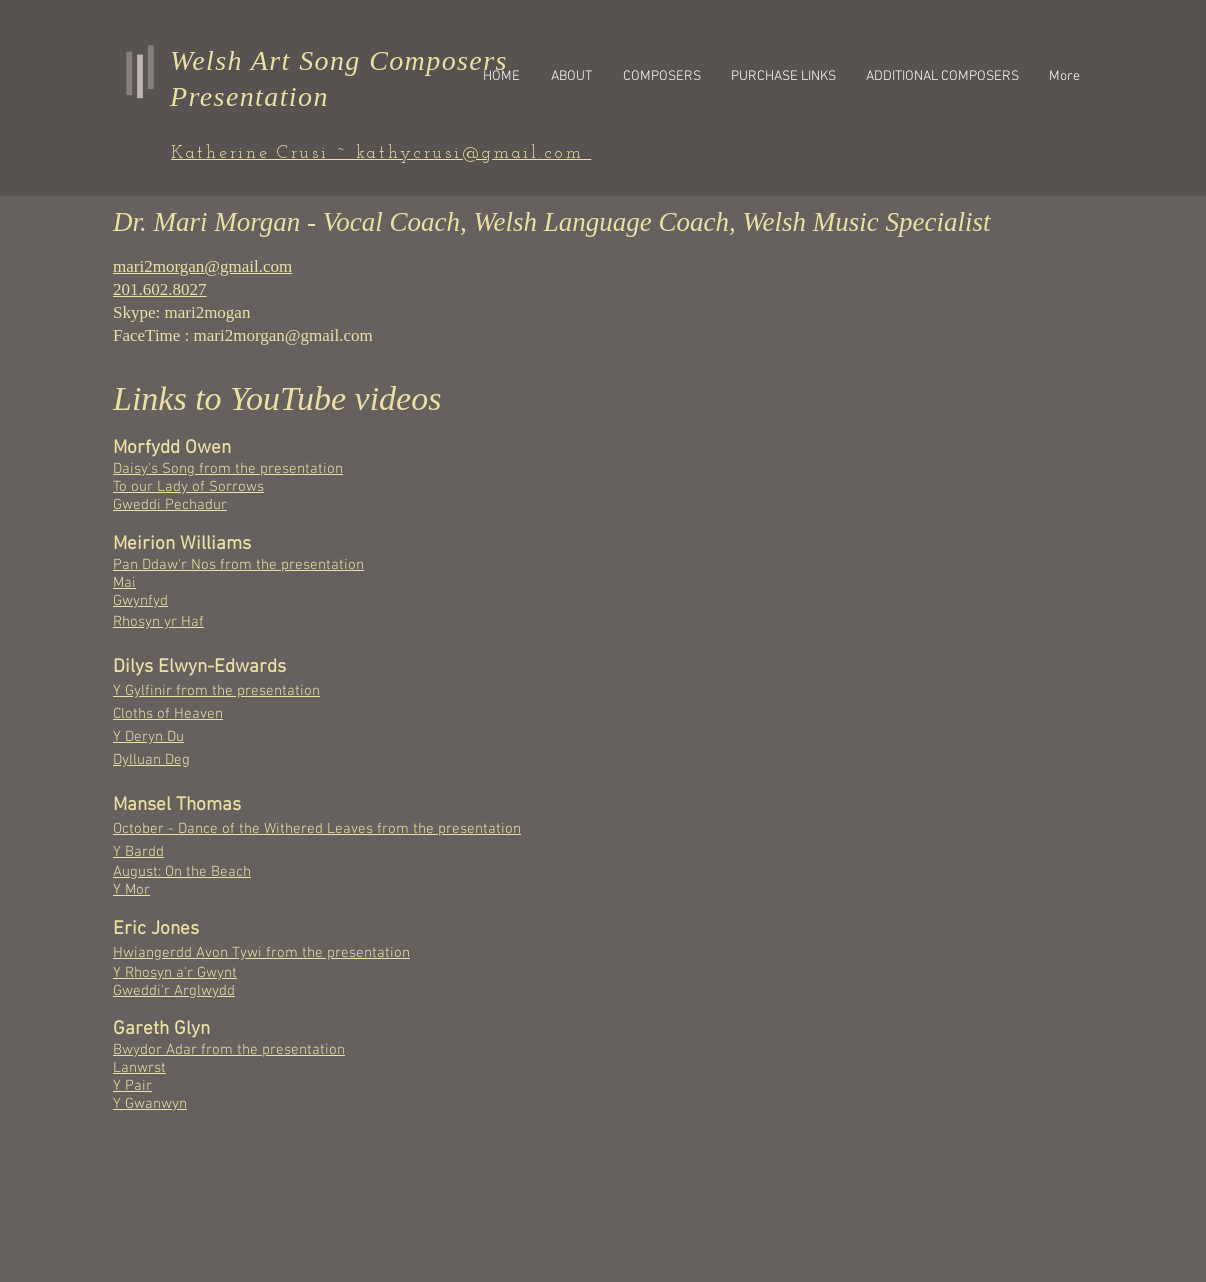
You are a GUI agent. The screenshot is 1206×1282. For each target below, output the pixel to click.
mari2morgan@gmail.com (283, 335)
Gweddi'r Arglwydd (174, 991)
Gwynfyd (140, 601)
